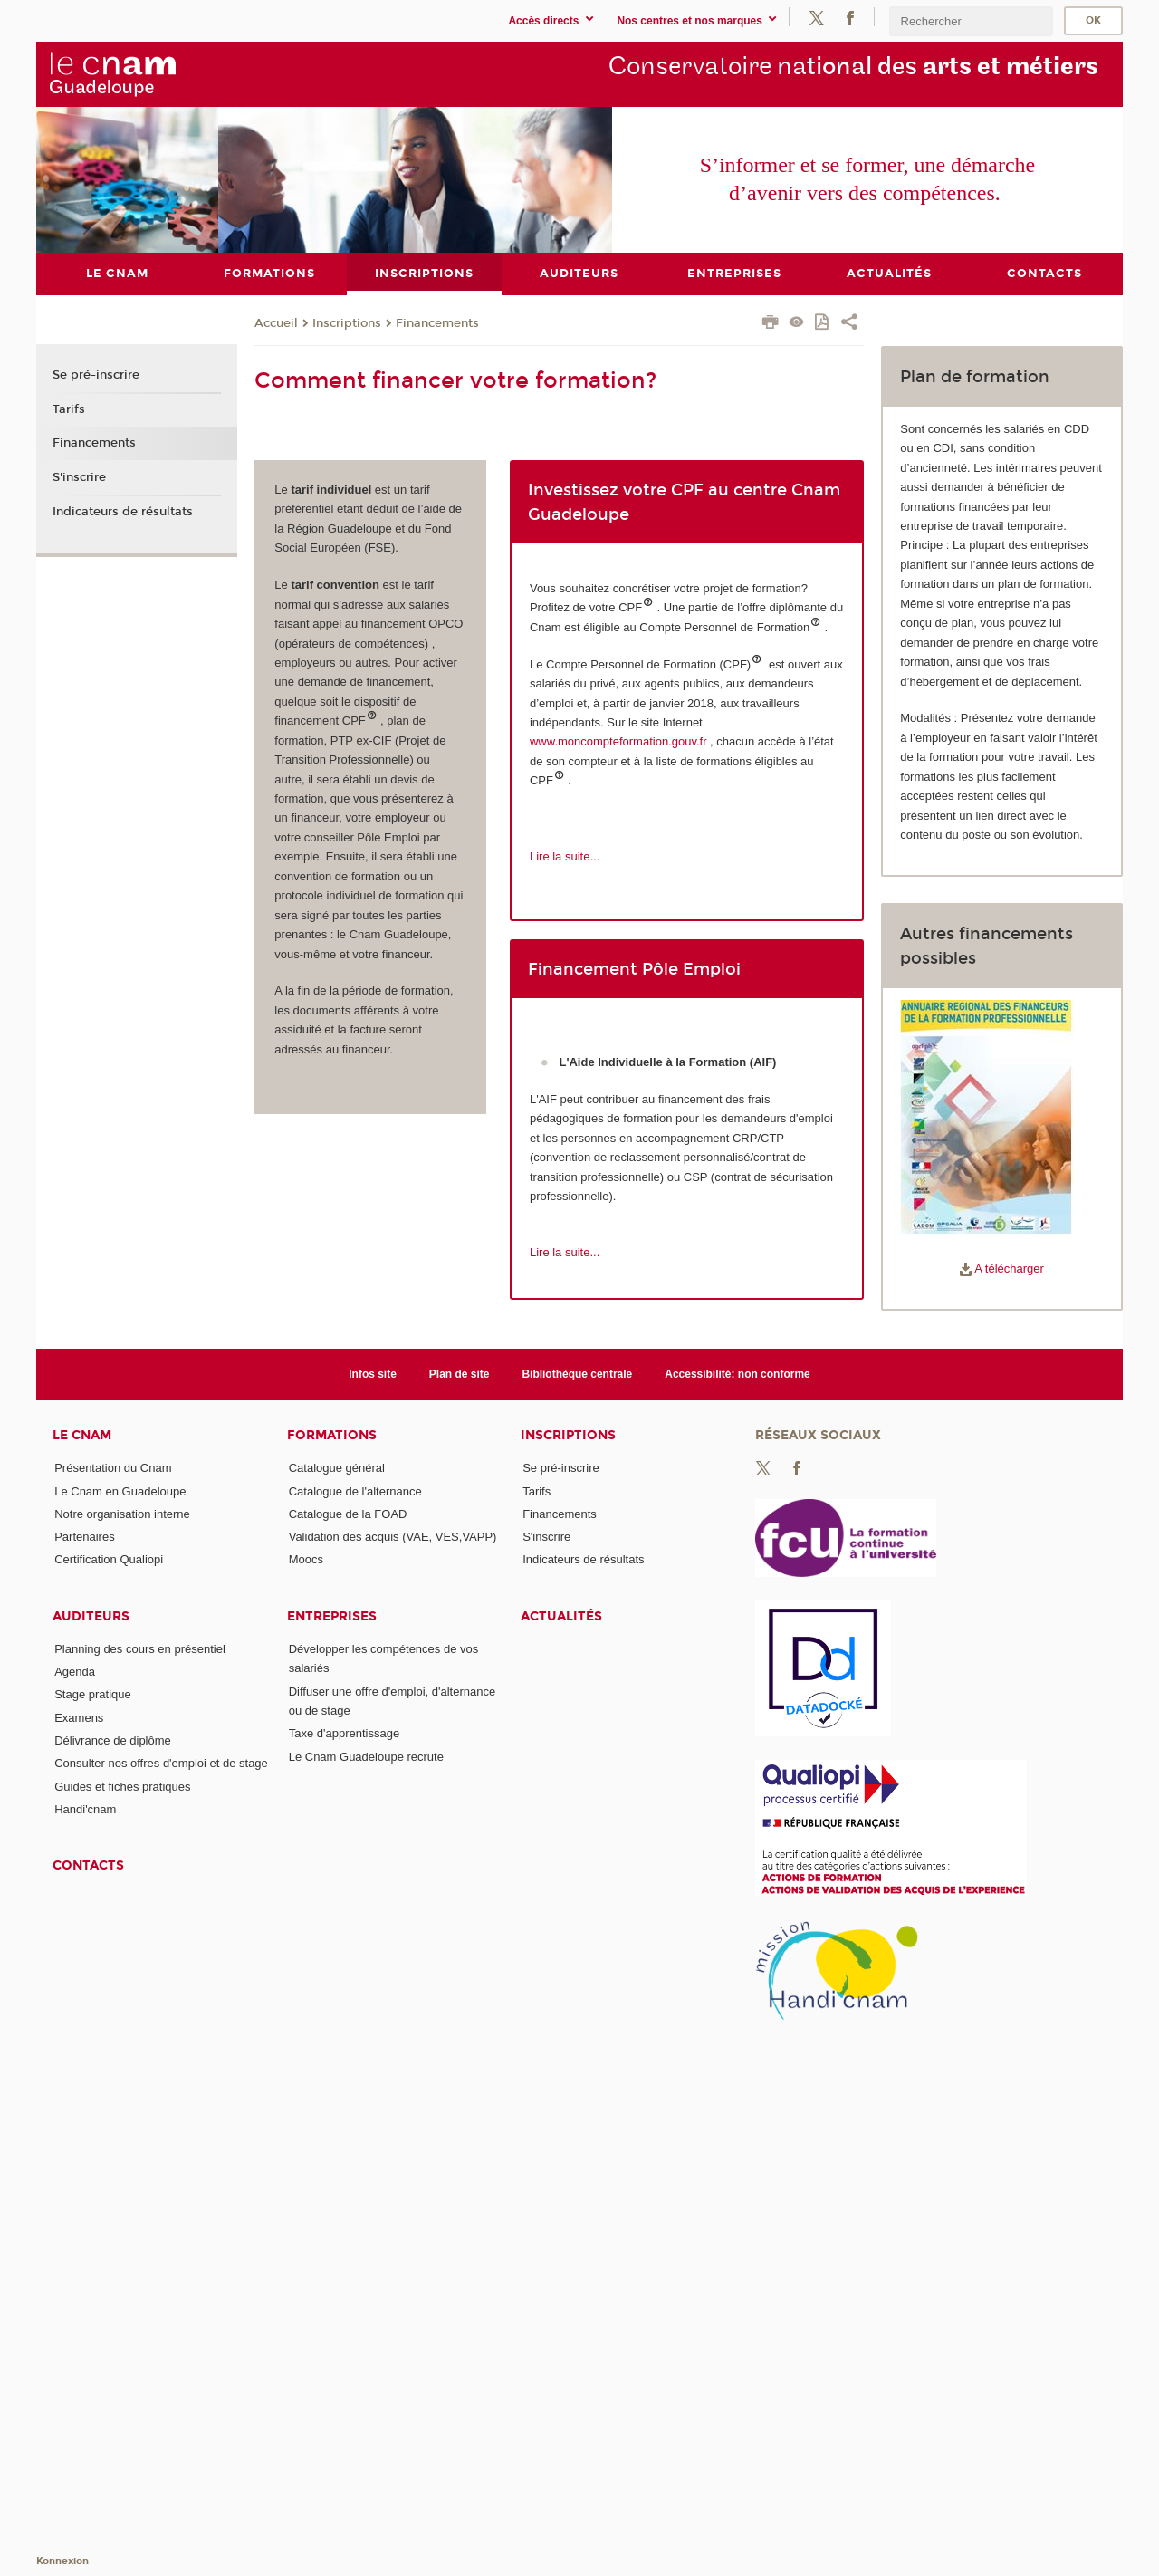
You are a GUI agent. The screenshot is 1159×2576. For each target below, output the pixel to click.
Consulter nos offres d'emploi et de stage (161, 1763)
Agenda (74, 1671)
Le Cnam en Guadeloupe (120, 1490)
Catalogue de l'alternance (355, 1490)
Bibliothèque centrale (577, 1373)
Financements (437, 322)
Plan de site (459, 1373)
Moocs (306, 1559)
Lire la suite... (564, 856)
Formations (332, 1435)
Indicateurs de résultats (123, 511)
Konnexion (62, 2560)
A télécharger (1002, 1268)
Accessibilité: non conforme (737, 1373)
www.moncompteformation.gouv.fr (618, 741)
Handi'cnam (85, 1809)
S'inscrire (79, 477)
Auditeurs (91, 1615)
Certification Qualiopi (108, 1559)
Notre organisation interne (122, 1513)
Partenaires (84, 1536)
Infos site (373, 1373)
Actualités (561, 1615)
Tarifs (69, 408)
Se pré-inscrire (96, 375)
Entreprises (332, 1615)
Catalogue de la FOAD (348, 1513)
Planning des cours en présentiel (139, 1648)
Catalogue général (337, 1468)
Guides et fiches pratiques (122, 1786)
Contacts (88, 1865)
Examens (78, 1717)
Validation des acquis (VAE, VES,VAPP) (393, 1536)
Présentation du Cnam (112, 1468)
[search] (970, 21)
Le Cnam (82, 1435)
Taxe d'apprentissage (344, 1733)
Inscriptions (346, 322)
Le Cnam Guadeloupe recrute (366, 1756)
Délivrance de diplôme (112, 1740)
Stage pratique (92, 1694)
